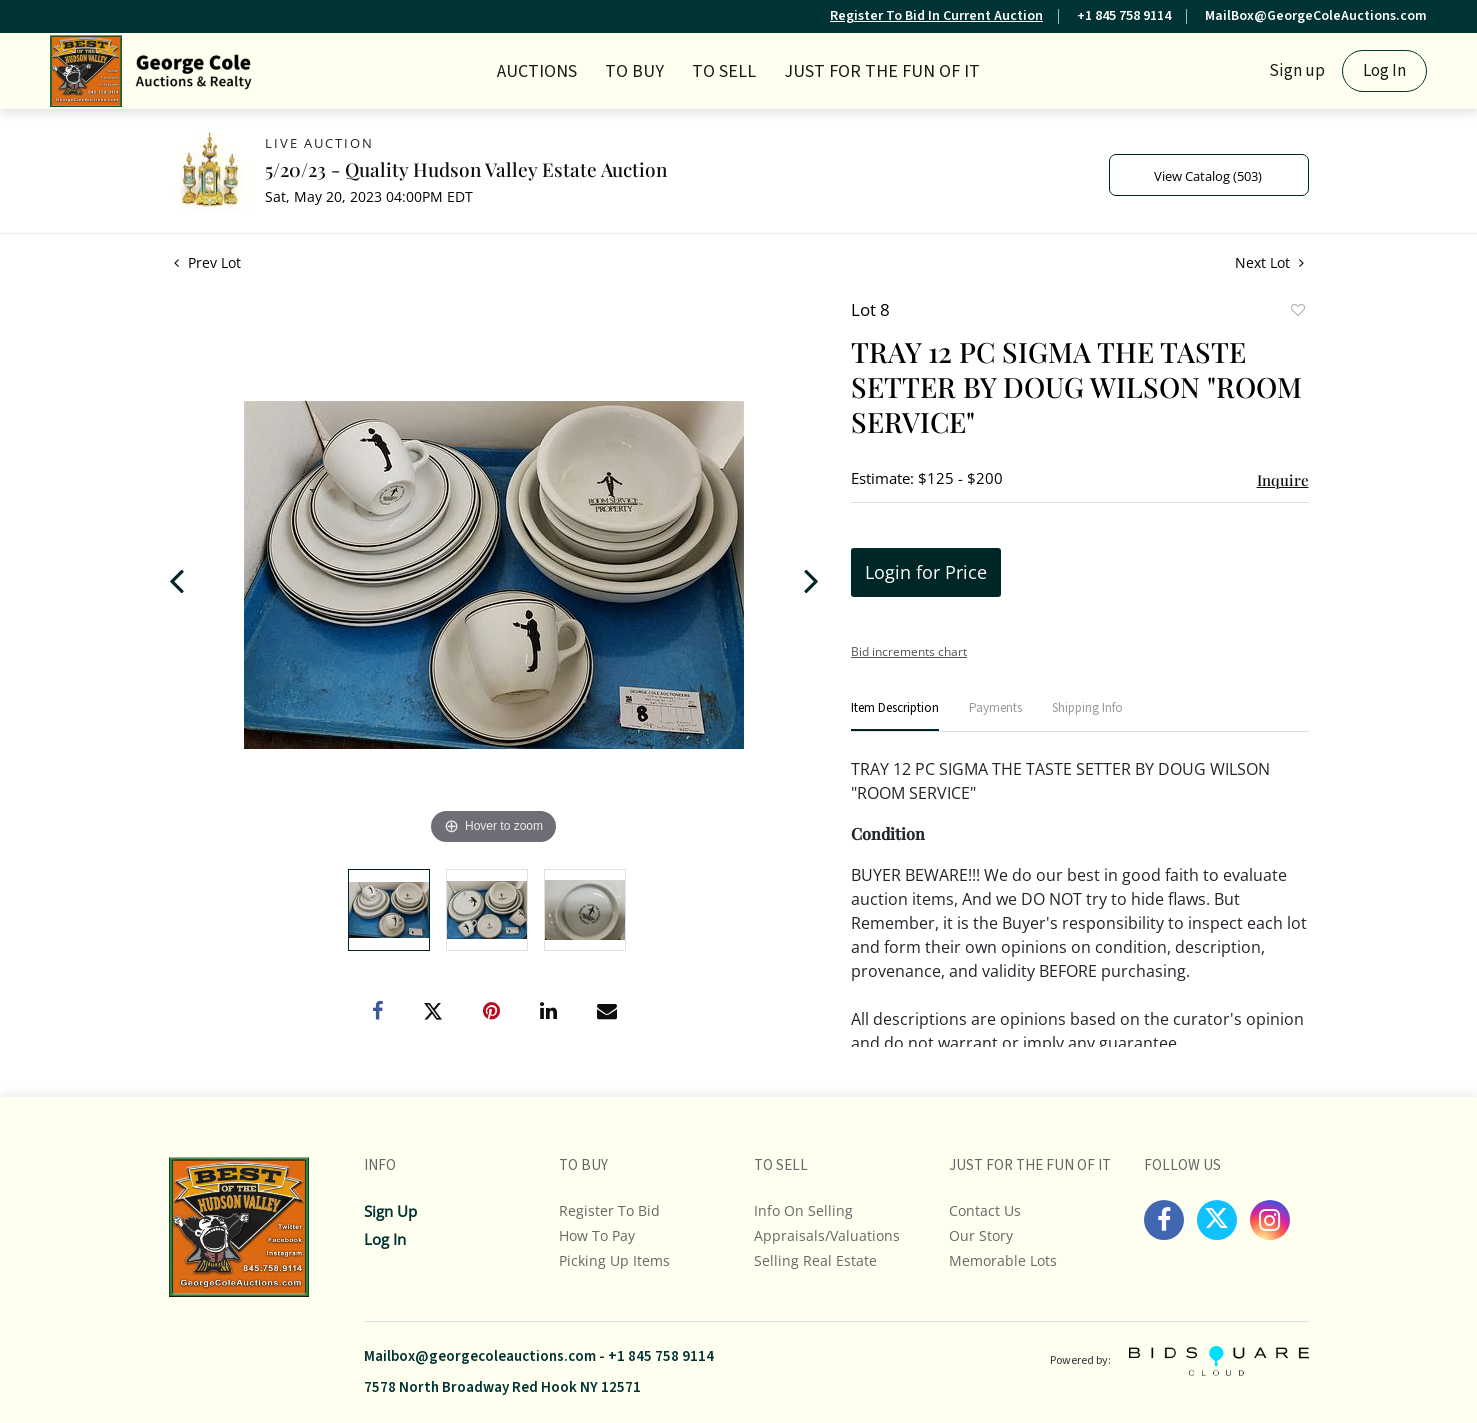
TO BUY (634, 71)
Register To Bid (609, 1210)
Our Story (981, 1235)
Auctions (537, 71)
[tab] (895, 716)
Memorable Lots (1003, 1260)
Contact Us (985, 1210)
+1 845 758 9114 (1124, 16)
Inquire (1283, 480)
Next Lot (1269, 262)
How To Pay (597, 1235)
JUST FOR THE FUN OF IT (882, 71)
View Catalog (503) (1208, 176)
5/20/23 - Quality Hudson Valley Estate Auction (466, 169)
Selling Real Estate (815, 1260)
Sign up (1297, 71)
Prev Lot (207, 262)
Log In (1384, 71)
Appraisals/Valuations (827, 1235)
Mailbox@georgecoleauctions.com (480, 1356)
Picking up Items (614, 1260)
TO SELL (724, 71)
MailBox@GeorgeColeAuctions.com (1316, 16)
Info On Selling (803, 1210)
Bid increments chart (909, 651)
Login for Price (926, 572)
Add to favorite (1297, 312)
